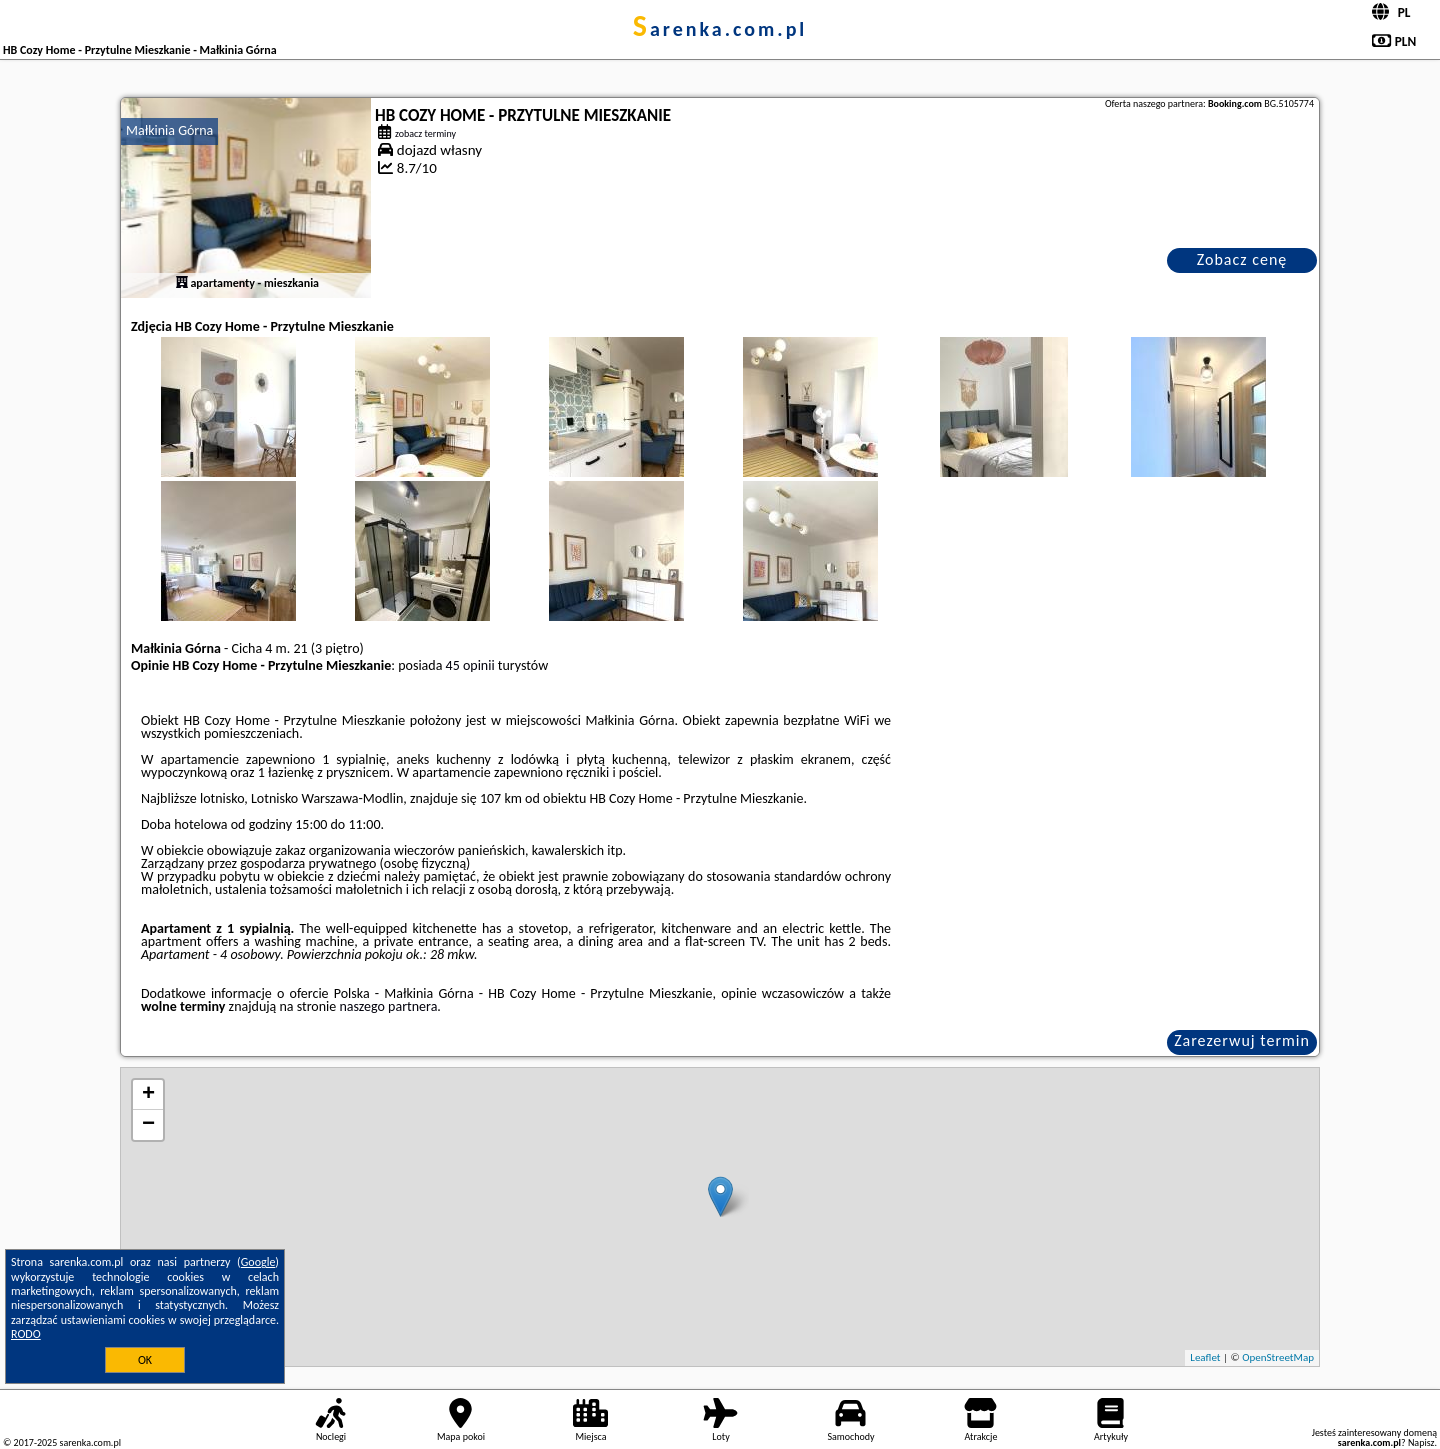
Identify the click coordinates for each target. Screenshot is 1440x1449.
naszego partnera (388, 1006)
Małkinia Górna (169, 130)
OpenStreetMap (1278, 1357)
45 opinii (470, 665)
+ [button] (148, 1095)
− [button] (148, 1125)
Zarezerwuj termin (1242, 1040)
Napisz (1421, 1442)
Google (258, 1262)
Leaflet (1205, 1357)
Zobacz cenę (1242, 259)
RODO (26, 1334)
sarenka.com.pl (720, 29)
